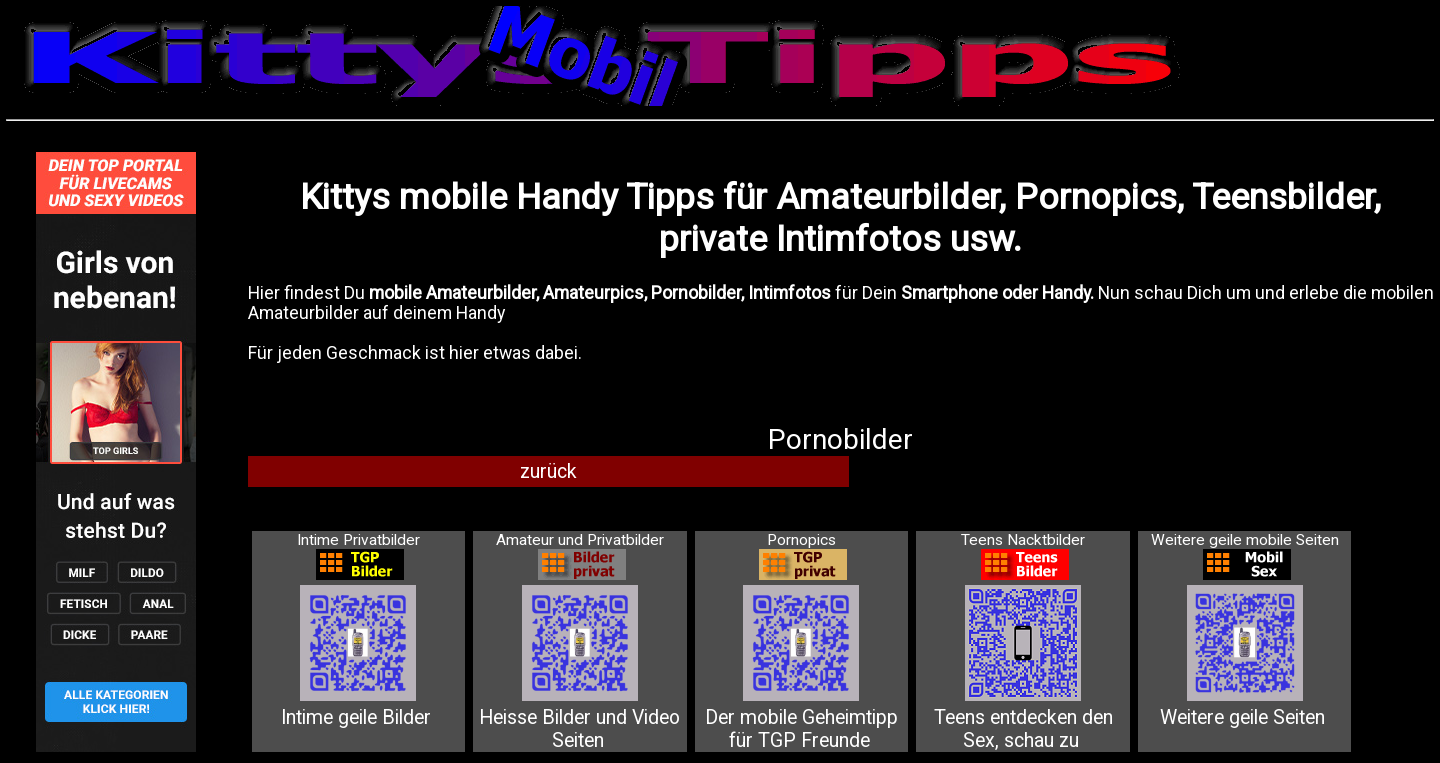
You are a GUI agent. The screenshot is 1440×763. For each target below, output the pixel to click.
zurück (548, 471)
